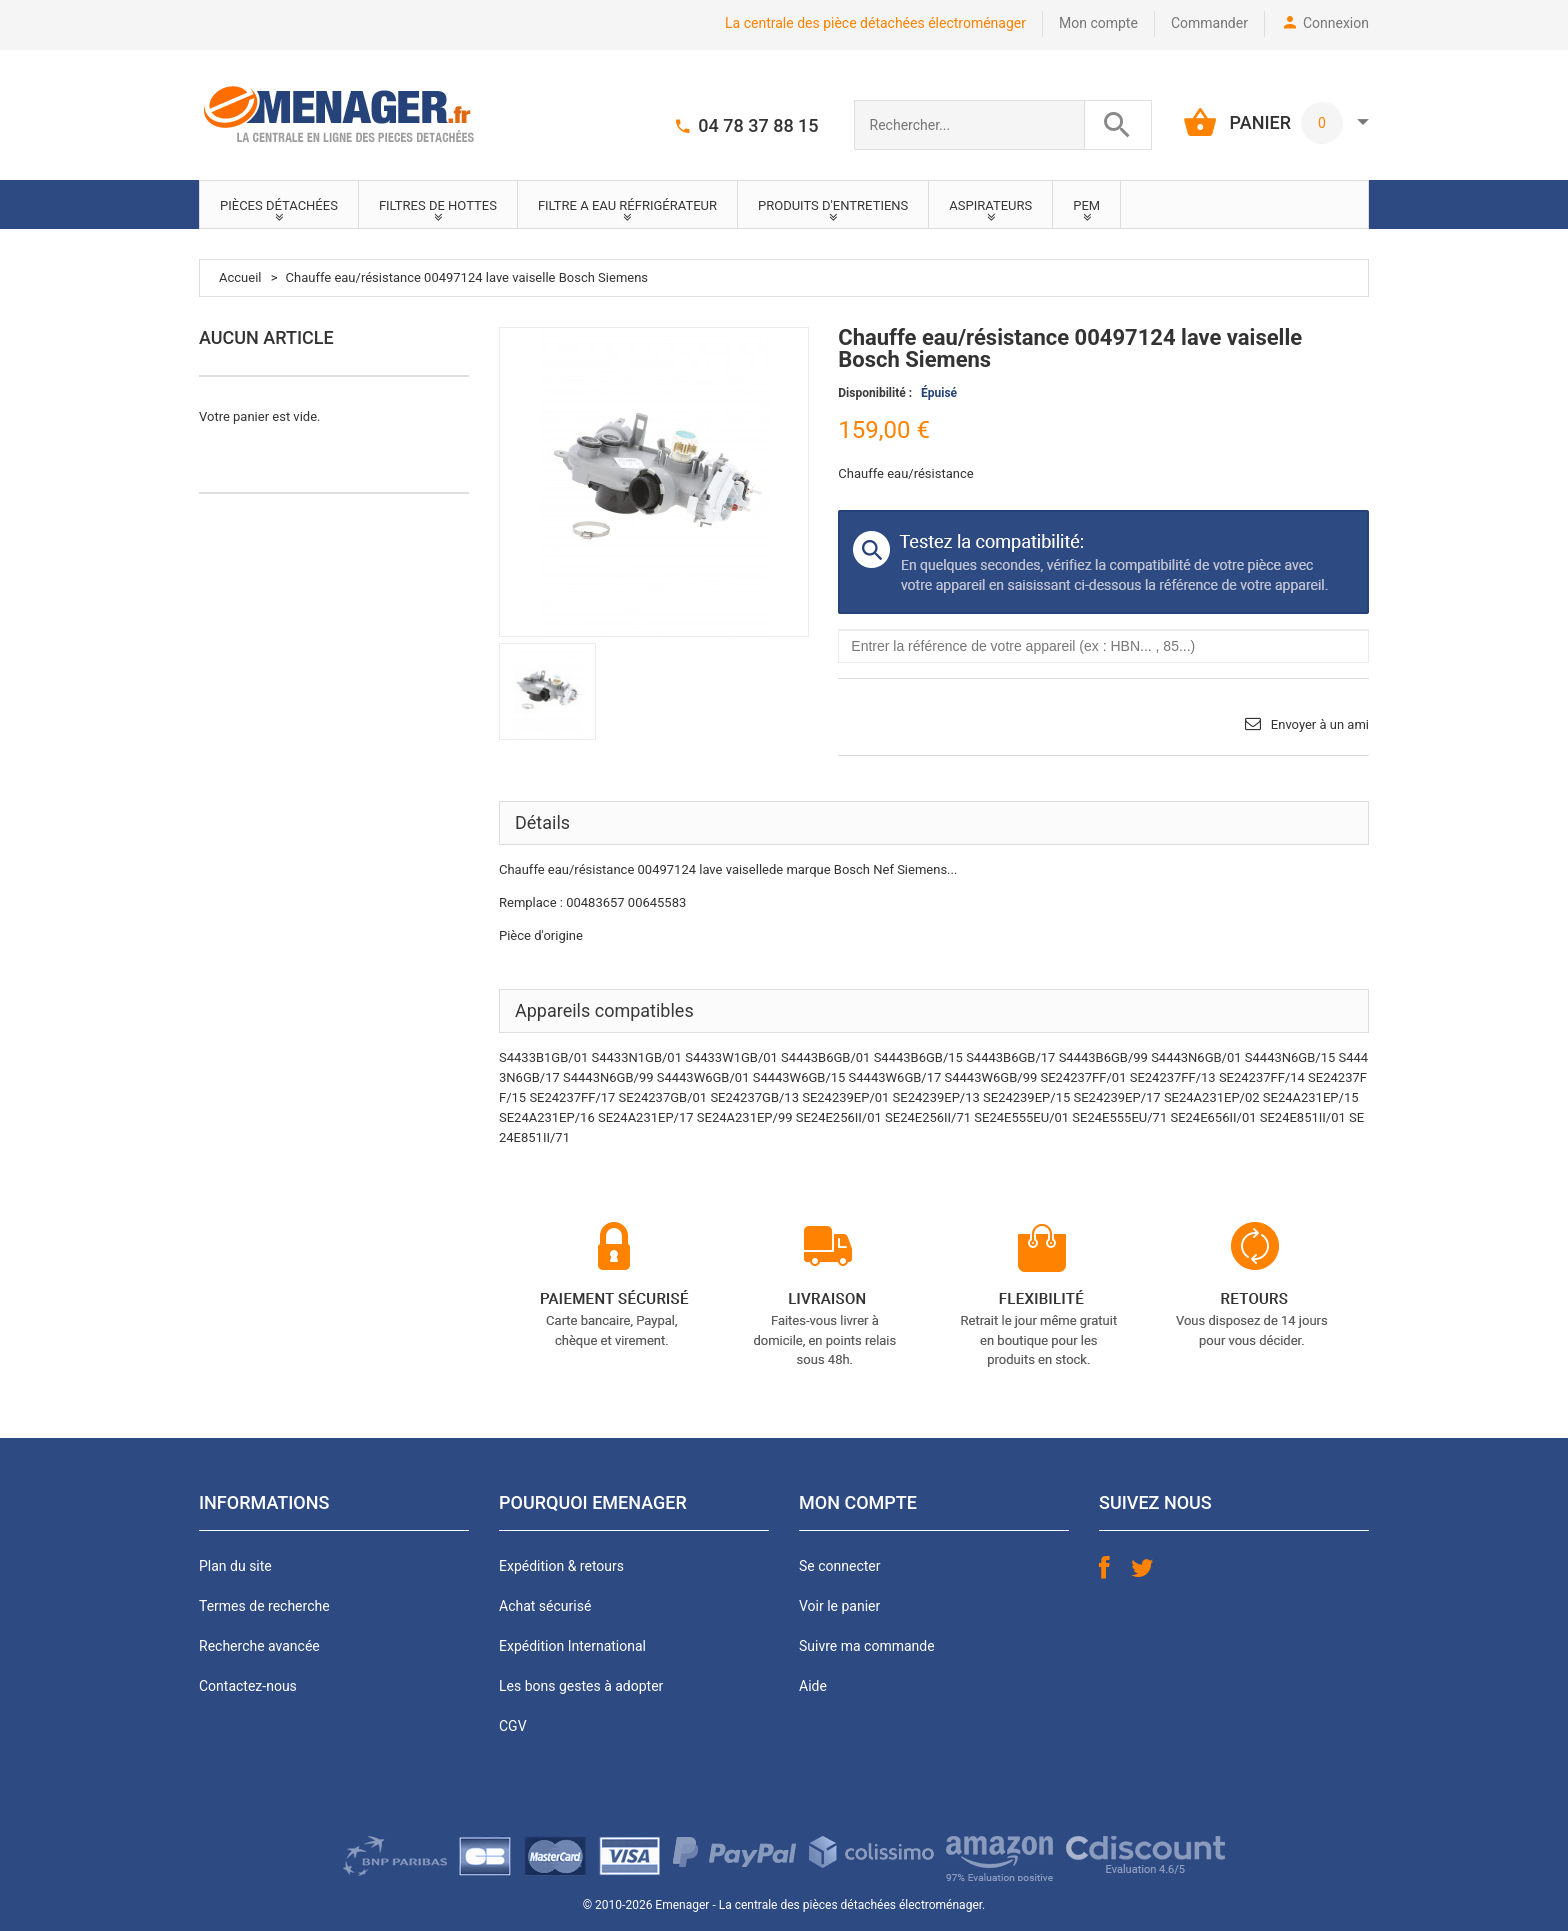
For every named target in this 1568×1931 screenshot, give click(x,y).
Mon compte (1098, 23)
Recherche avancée (259, 1646)
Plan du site (235, 1566)
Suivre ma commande (867, 1646)
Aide (813, 1686)
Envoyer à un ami (1320, 724)
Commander (1209, 23)
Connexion (1336, 23)
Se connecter (839, 1566)
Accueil (240, 277)
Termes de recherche (264, 1606)
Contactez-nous (248, 1686)
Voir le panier (839, 1606)
